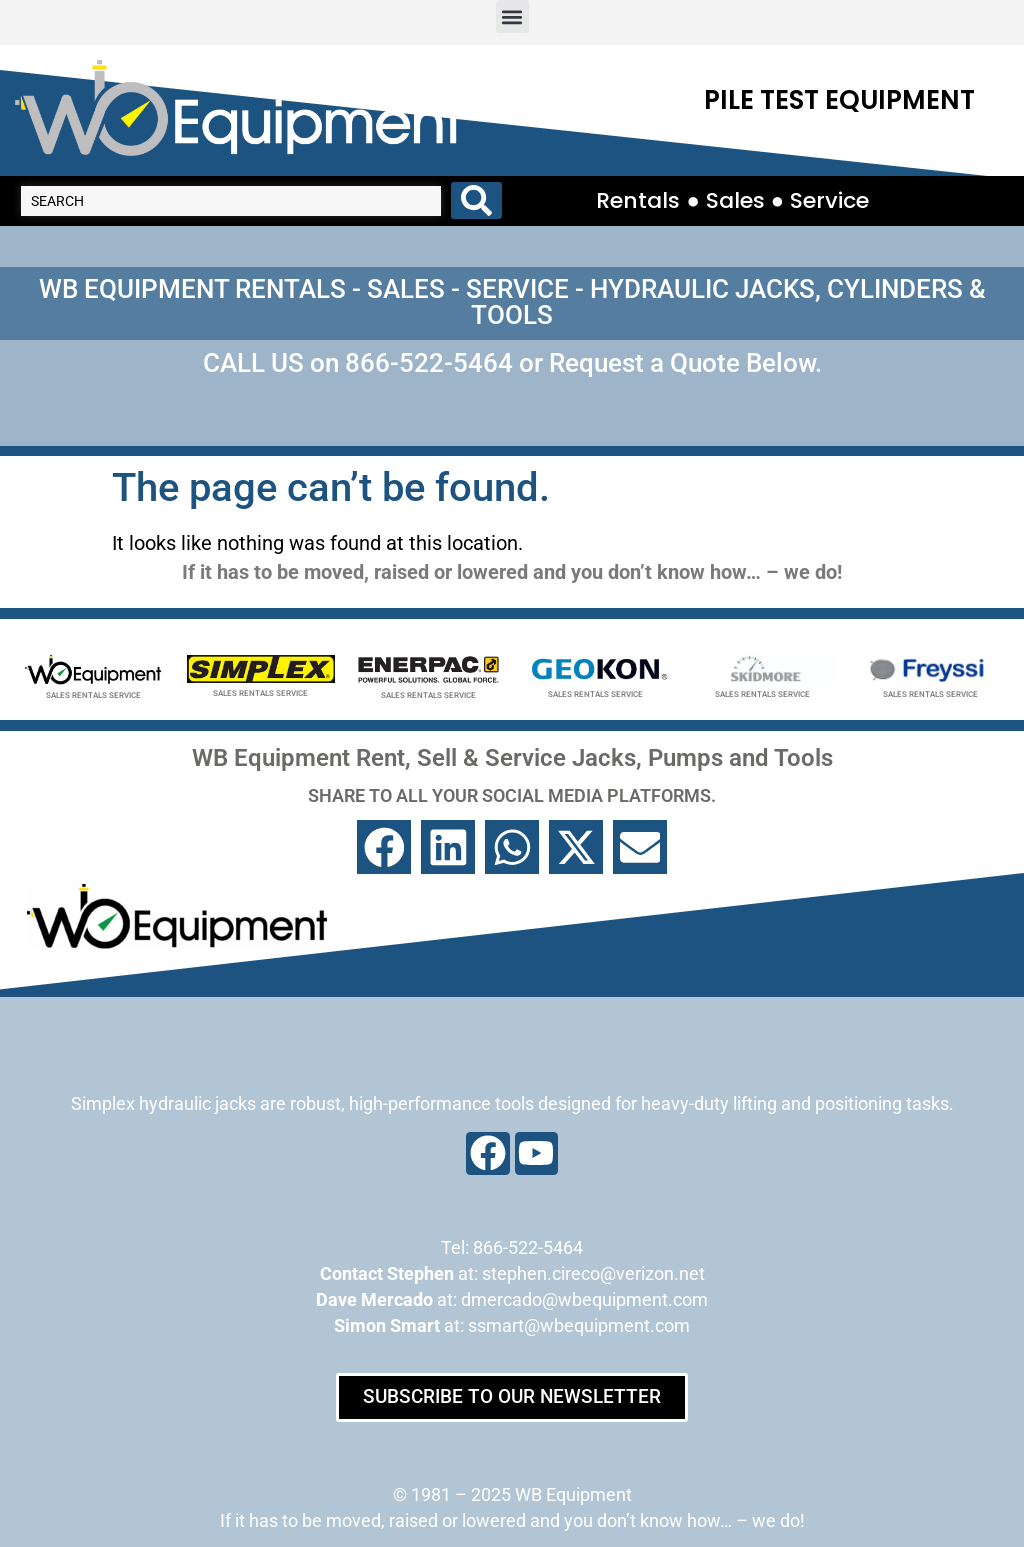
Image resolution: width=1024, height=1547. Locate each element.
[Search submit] (476, 186)
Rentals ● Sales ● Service (732, 186)
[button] (512, 16)
